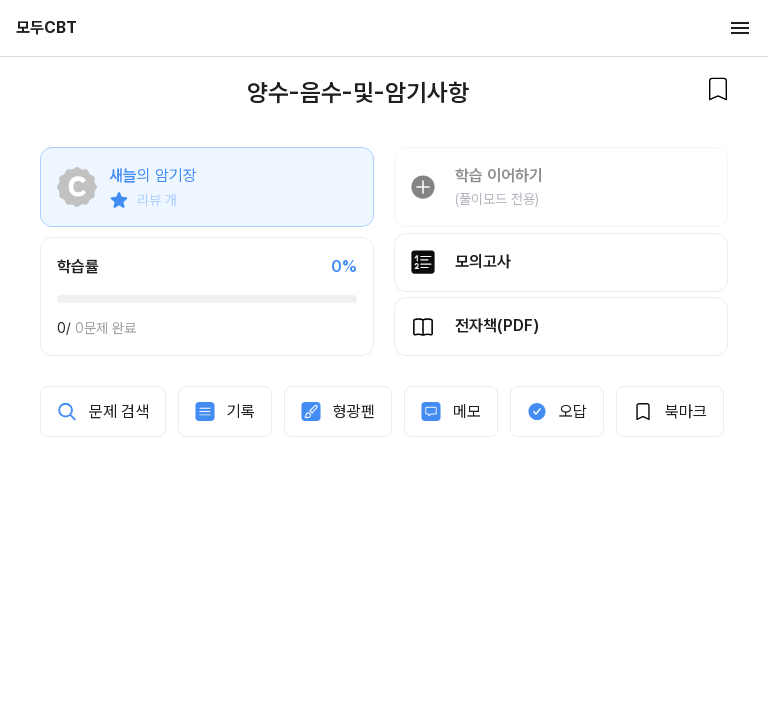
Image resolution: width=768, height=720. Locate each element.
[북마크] (718, 89)
